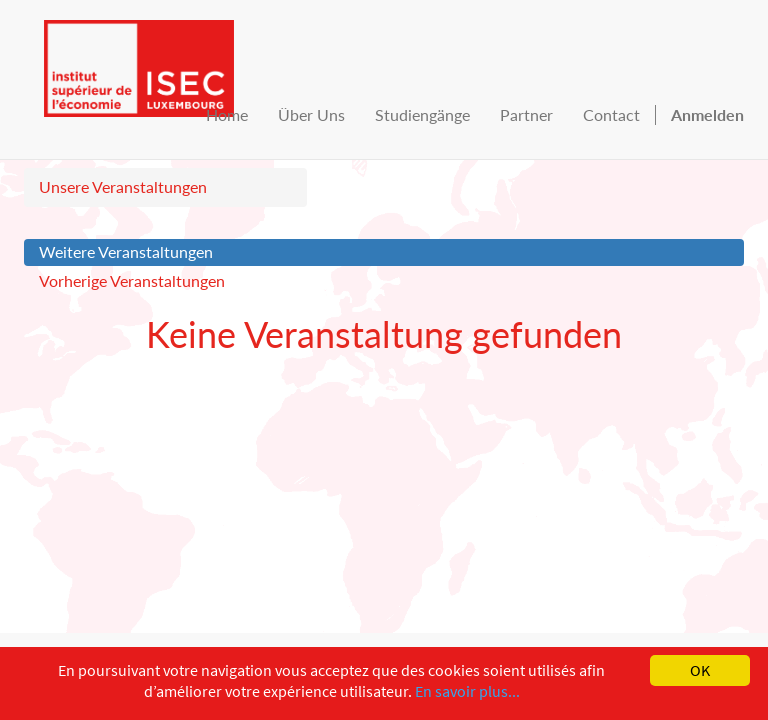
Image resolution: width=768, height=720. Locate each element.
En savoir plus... (467, 691)
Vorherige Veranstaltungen (132, 280)
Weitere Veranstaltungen (126, 251)
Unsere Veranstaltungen (123, 186)
